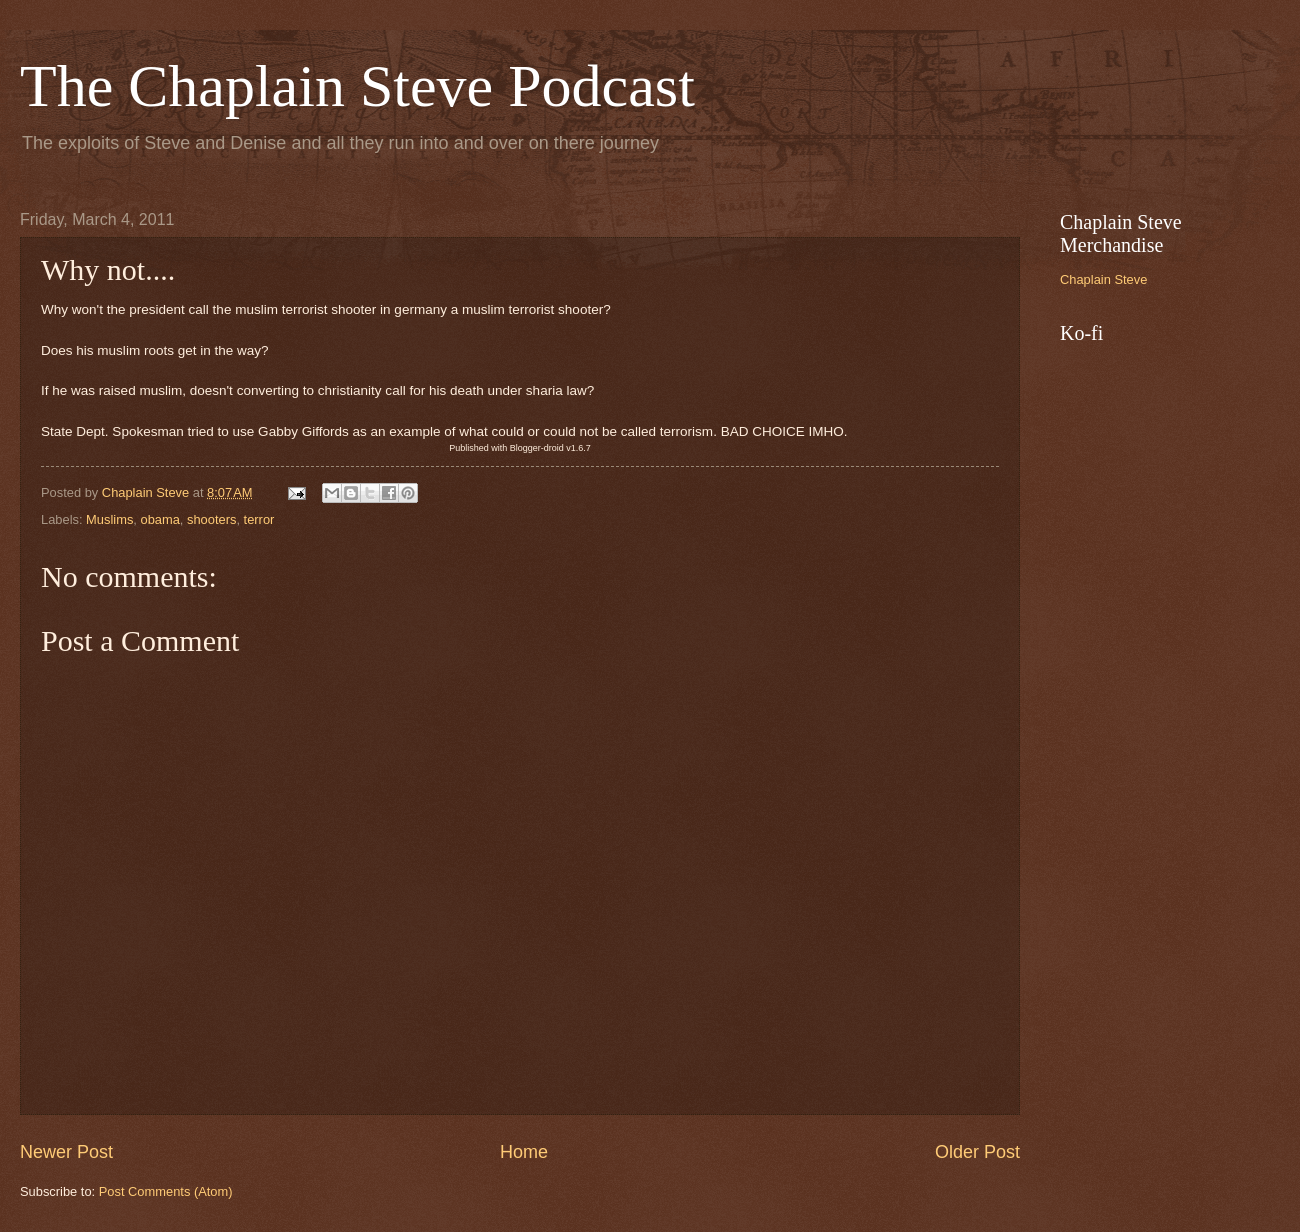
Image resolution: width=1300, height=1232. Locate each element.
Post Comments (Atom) (166, 1191)
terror (259, 519)
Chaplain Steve (1103, 279)
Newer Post (66, 1152)
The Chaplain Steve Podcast (357, 86)
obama (159, 519)
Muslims (109, 519)
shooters (211, 519)
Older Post (977, 1152)
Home (524, 1152)
